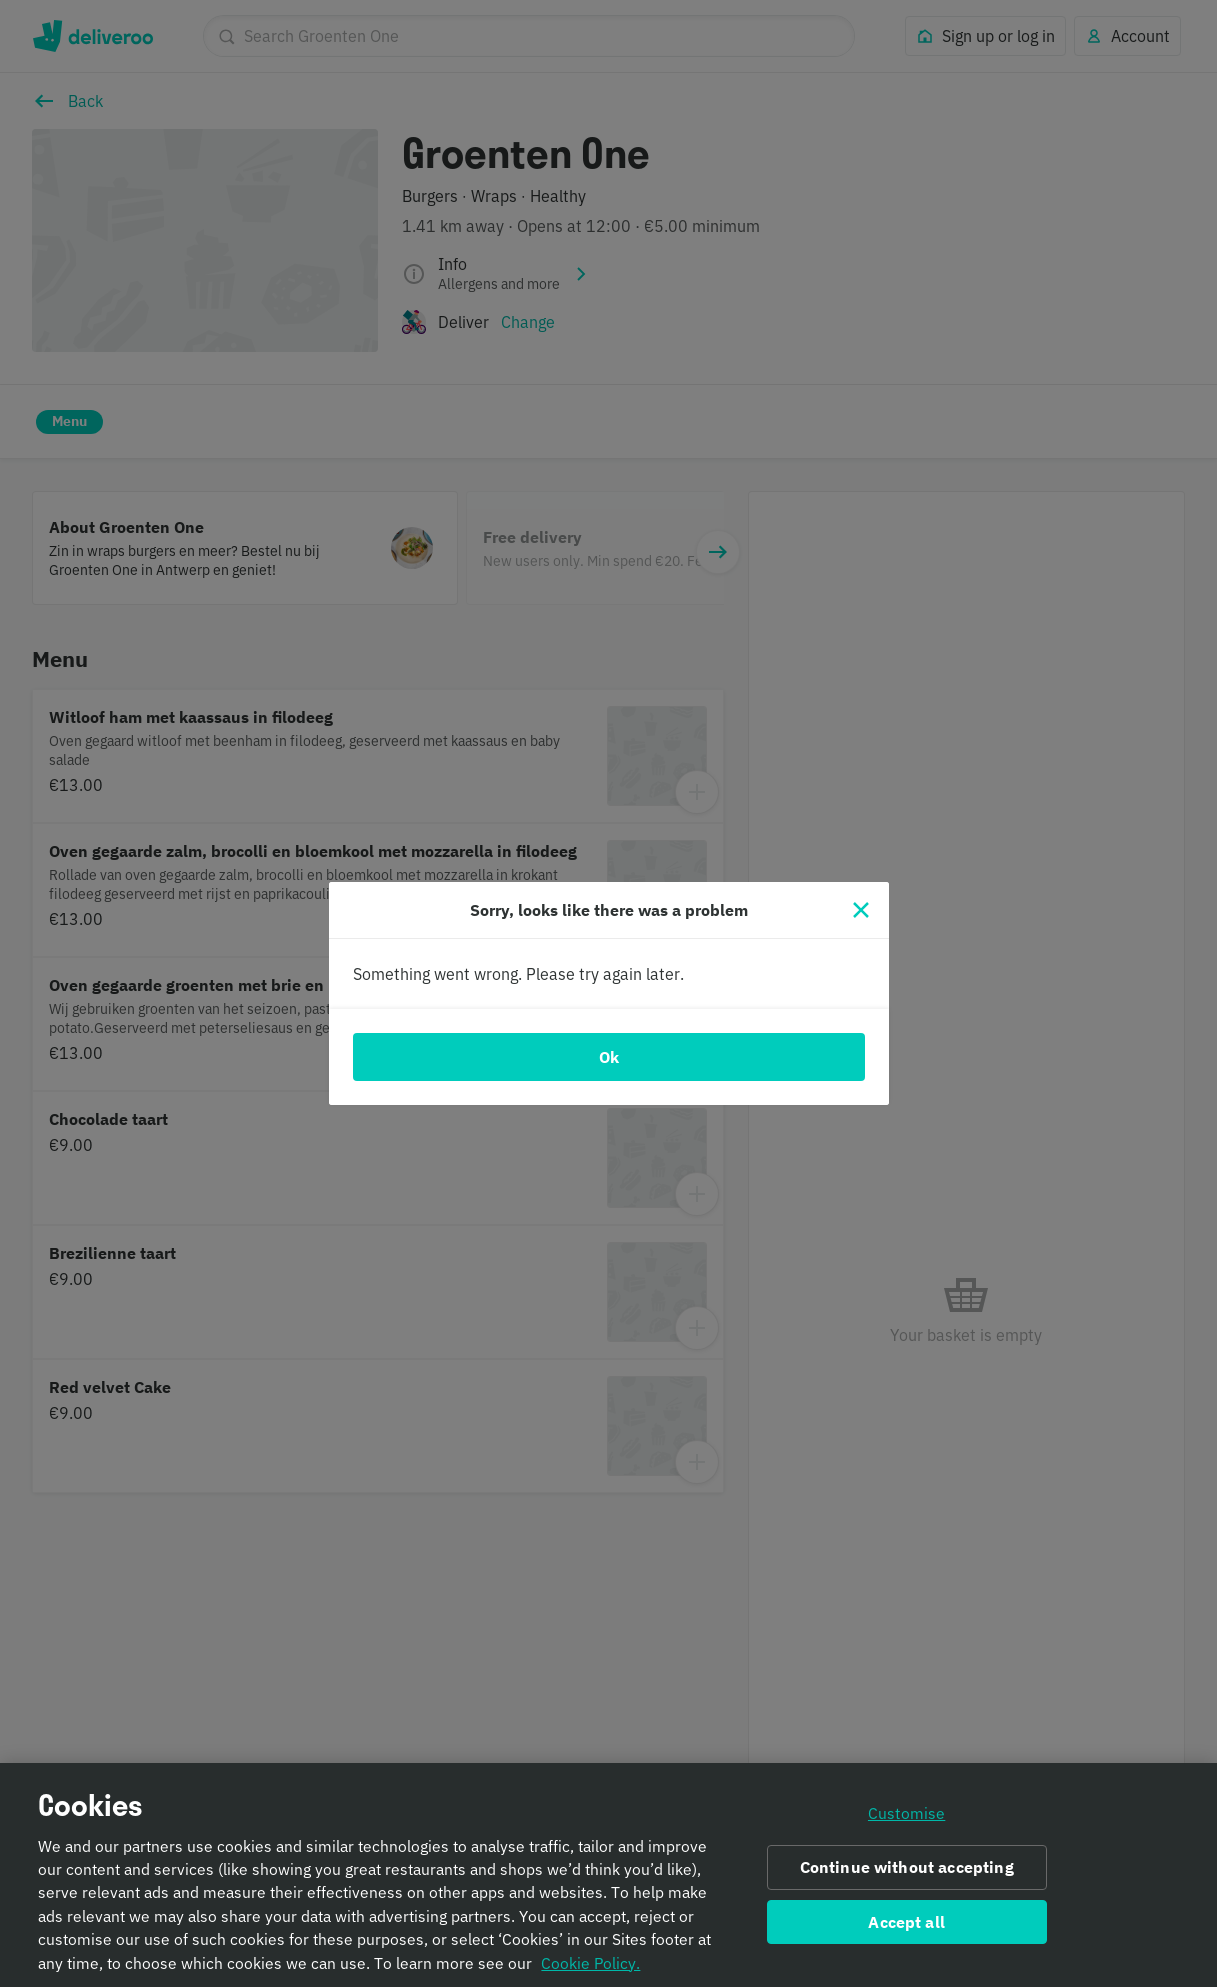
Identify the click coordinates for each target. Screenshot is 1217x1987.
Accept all (906, 1924)
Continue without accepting (907, 1869)
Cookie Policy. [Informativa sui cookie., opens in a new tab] (590, 1965)
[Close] (861, 910)
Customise (906, 1815)
